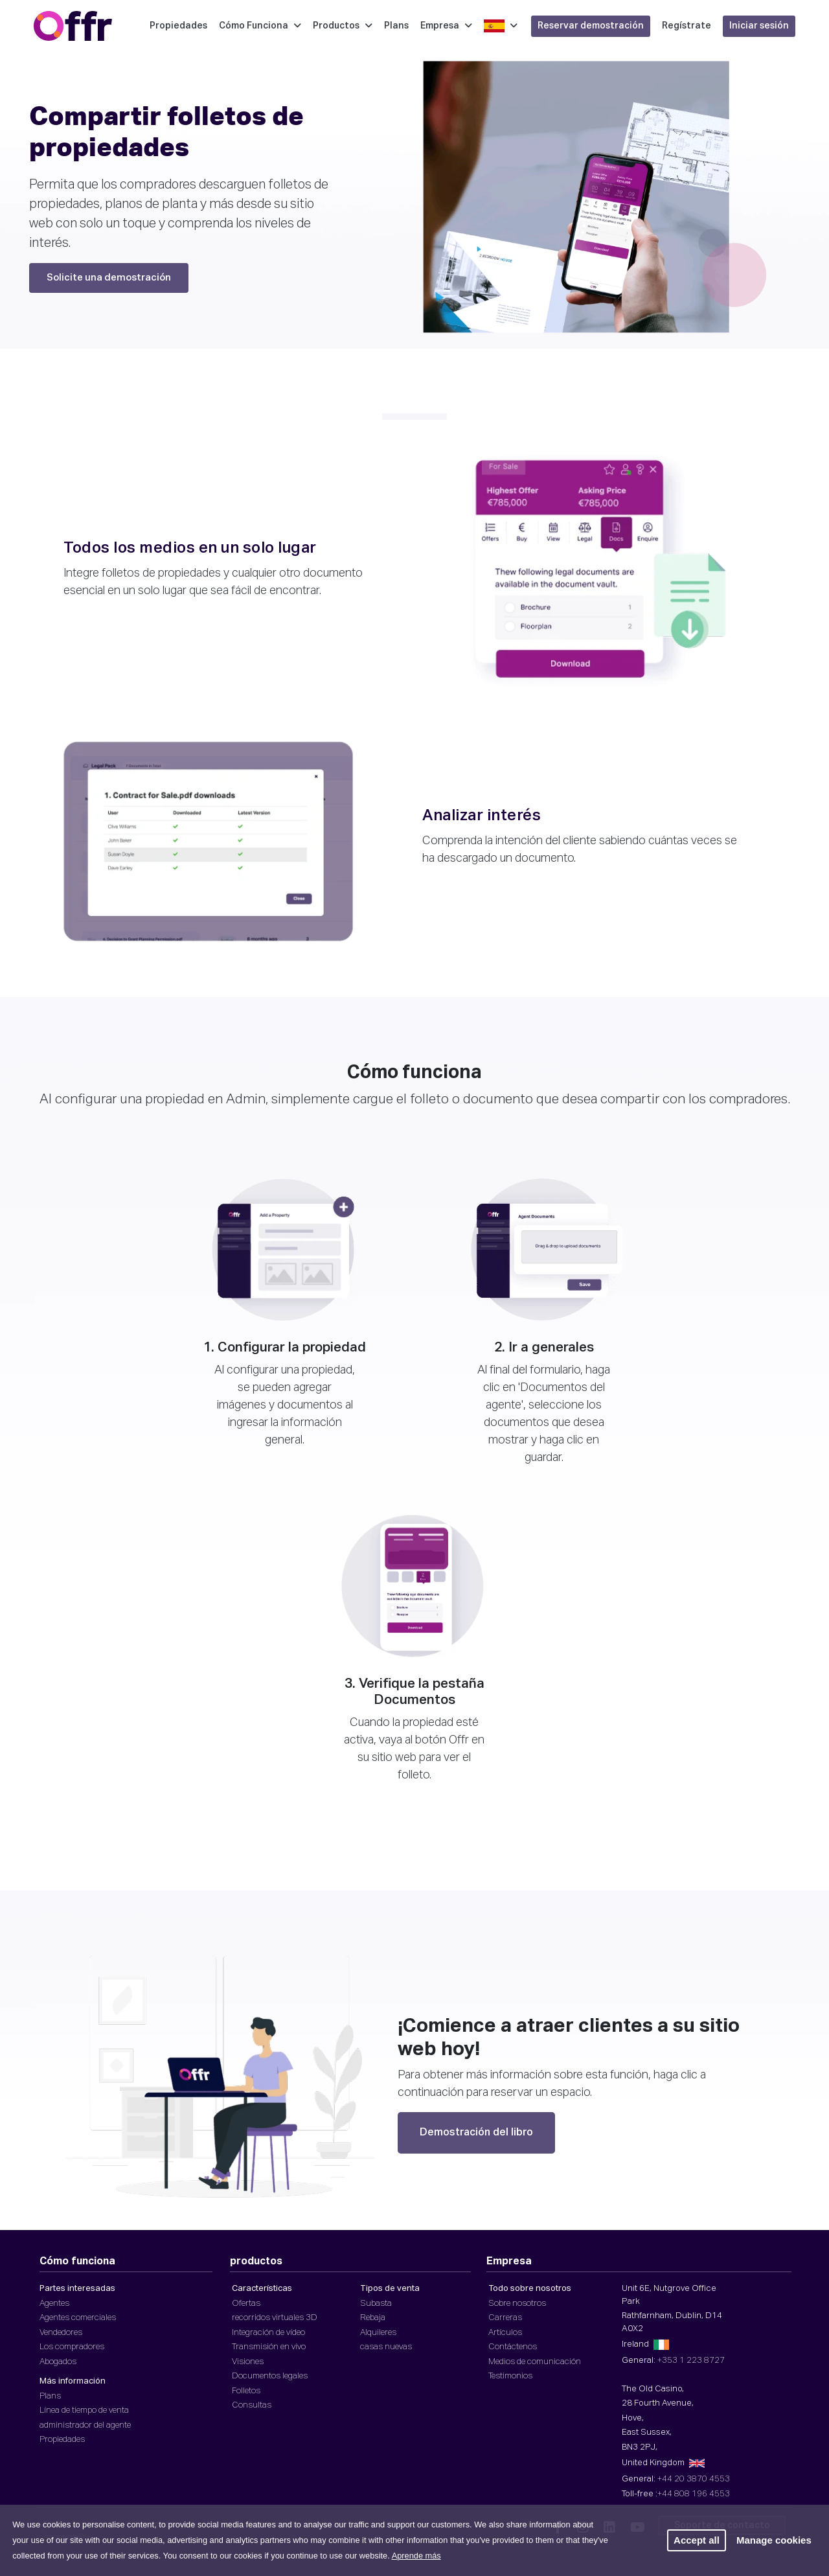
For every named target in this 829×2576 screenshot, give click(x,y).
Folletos (246, 2391)
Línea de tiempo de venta (84, 2410)
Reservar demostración (591, 25)
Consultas (251, 2405)
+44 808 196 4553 (693, 2494)
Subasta (376, 2303)
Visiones (248, 2362)
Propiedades (178, 25)
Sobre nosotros (517, 2303)
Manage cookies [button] (774, 2540)
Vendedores (61, 2333)
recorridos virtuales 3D (274, 2318)
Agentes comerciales (78, 2318)
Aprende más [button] (416, 2555)
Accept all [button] (697, 2540)
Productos (342, 25)
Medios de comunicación (534, 2362)
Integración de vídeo (268, 2333)
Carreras (505, 2318)
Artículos (505, 2333)
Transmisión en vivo (269, 2347)
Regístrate (686, 25)
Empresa (446, 25)
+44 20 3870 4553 (693, 2479)
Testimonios (510, 2376)
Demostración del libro (476, 2133)
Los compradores (72, 2347)
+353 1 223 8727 (691, 2360)
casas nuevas (386, 2347)
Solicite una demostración (109, 277)
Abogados (58, 2362)
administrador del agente (85, 2425)
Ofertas (246, 2303)
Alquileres (378, 2333)
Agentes (54, 2303)
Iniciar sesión (759, 25)
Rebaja (372, 2318)
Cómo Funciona (260, 25)
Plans (396, 25)
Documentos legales (270, 2376)
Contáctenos (512, 2347)
